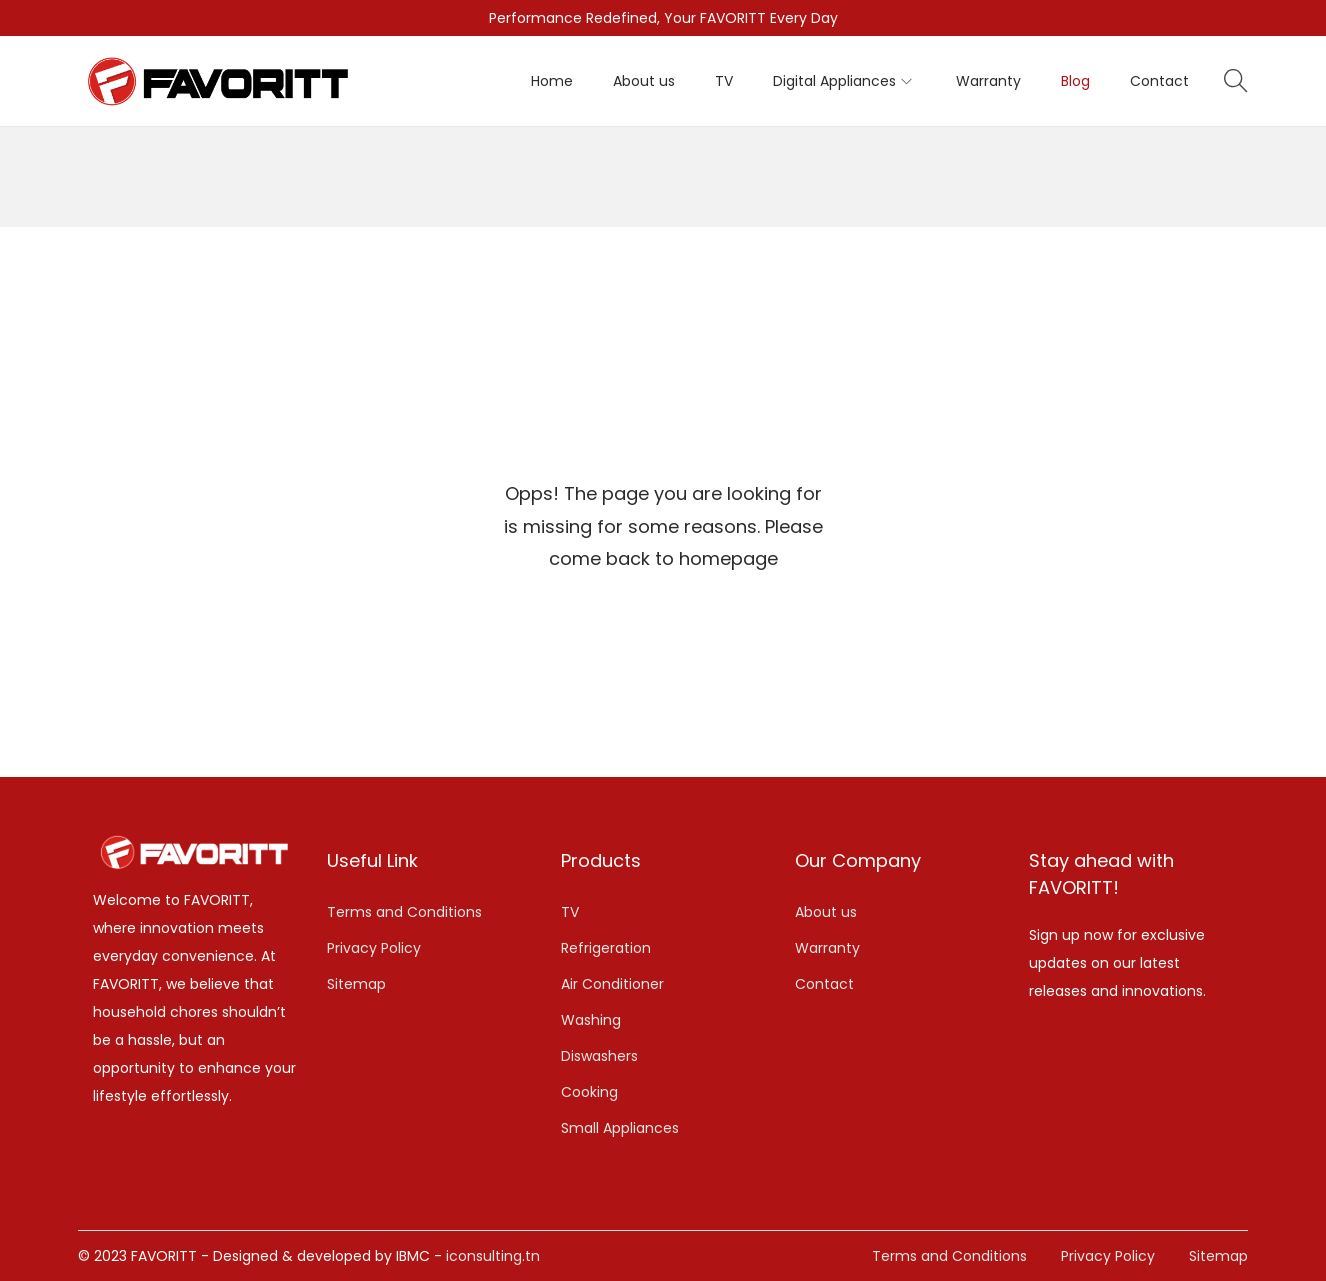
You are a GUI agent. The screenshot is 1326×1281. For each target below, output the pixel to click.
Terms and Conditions (404, 912)
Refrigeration (606, 948)
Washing (591, 1020)
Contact (824, 984)
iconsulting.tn (493, 1256)
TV (570, 912)
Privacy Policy (374, 948)
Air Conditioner (612, 984)
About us (826, 912)
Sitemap (356, 984)
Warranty (827, 948)
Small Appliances (620, 1128)
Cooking (589, 1092)
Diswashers (599, 1056)
